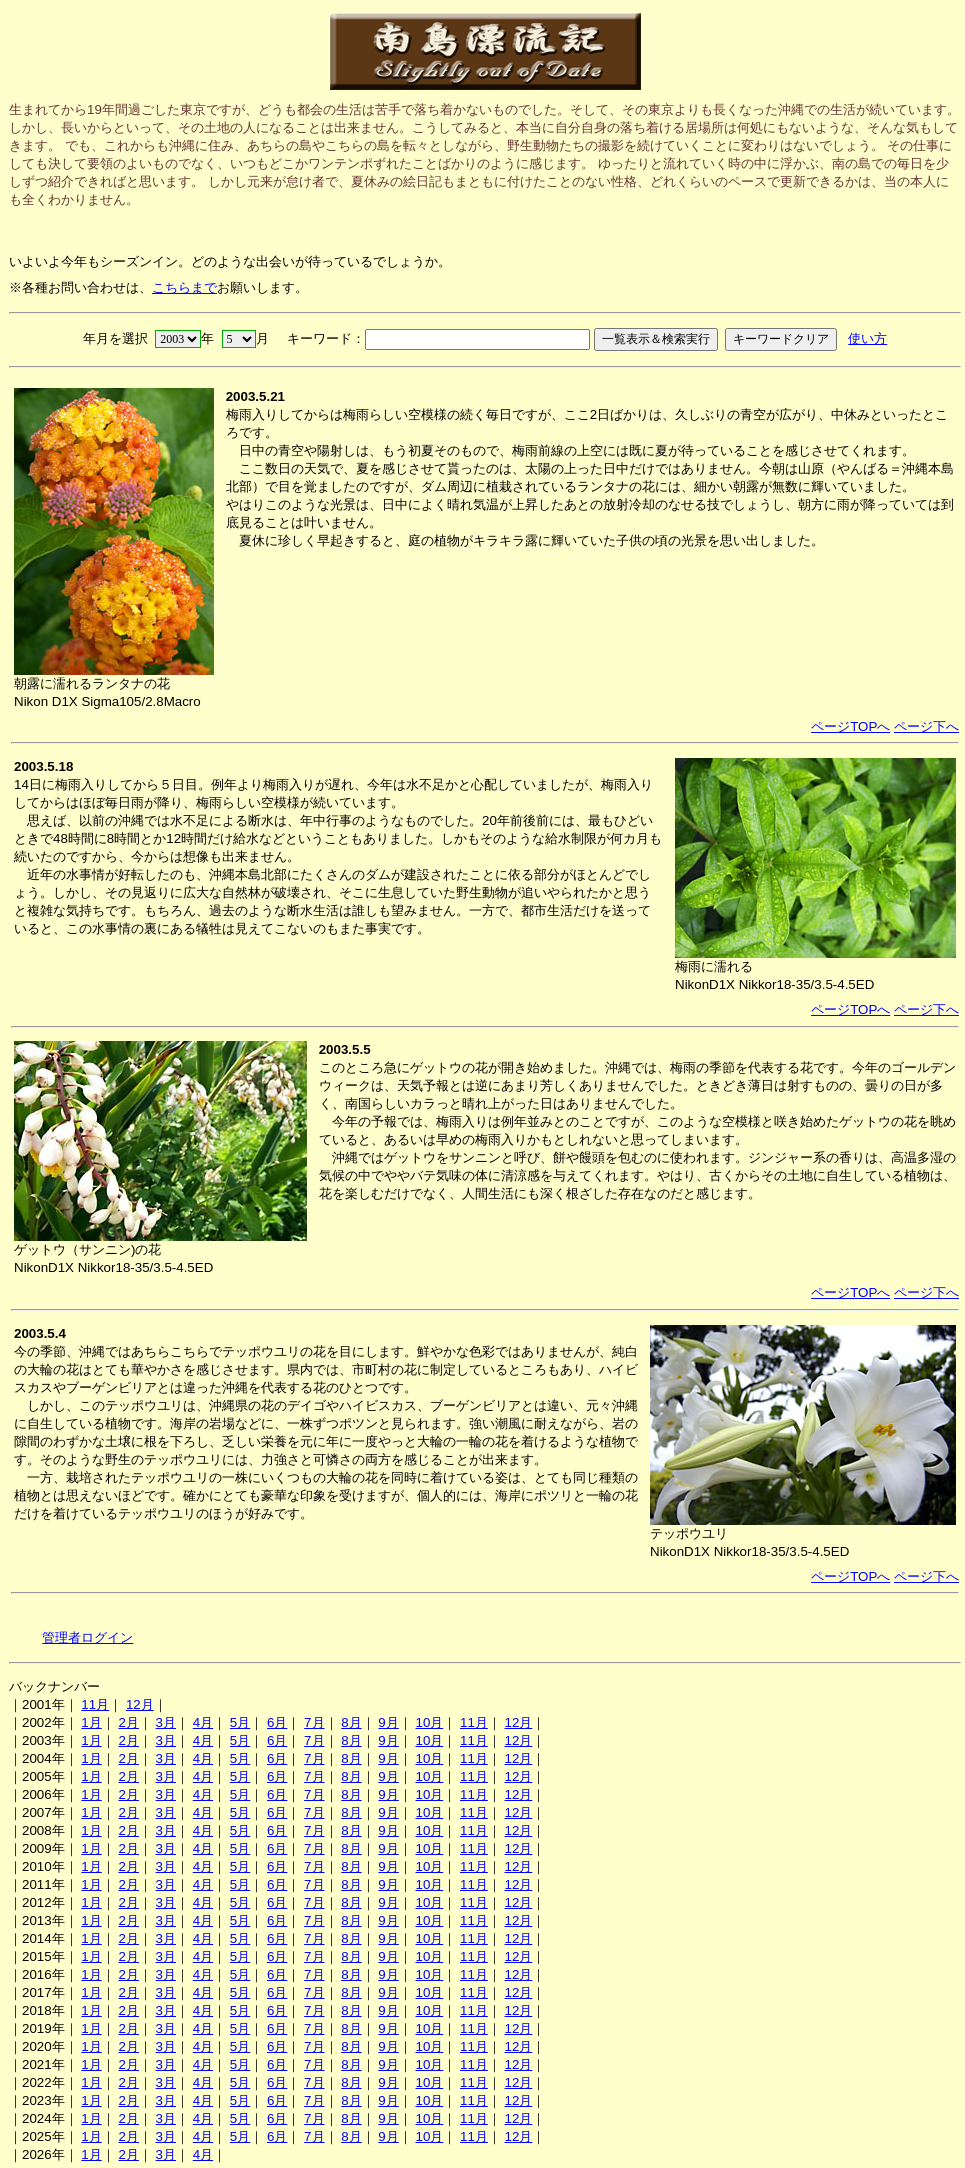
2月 (128, 1722)
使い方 (867, 338)
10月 (429, 1722)
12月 (140, 1704)
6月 (277, 1722)
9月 (388, 1722)
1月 (91, 1722)
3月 (166, 1722)
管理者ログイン (87, 1637)
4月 (203, 1722)
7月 (314, 1722)
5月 (240, 1722)
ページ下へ (926, 726)
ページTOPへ (850, 726)
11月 (95, 1704)
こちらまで (184, 287)
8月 (351, 1722)
